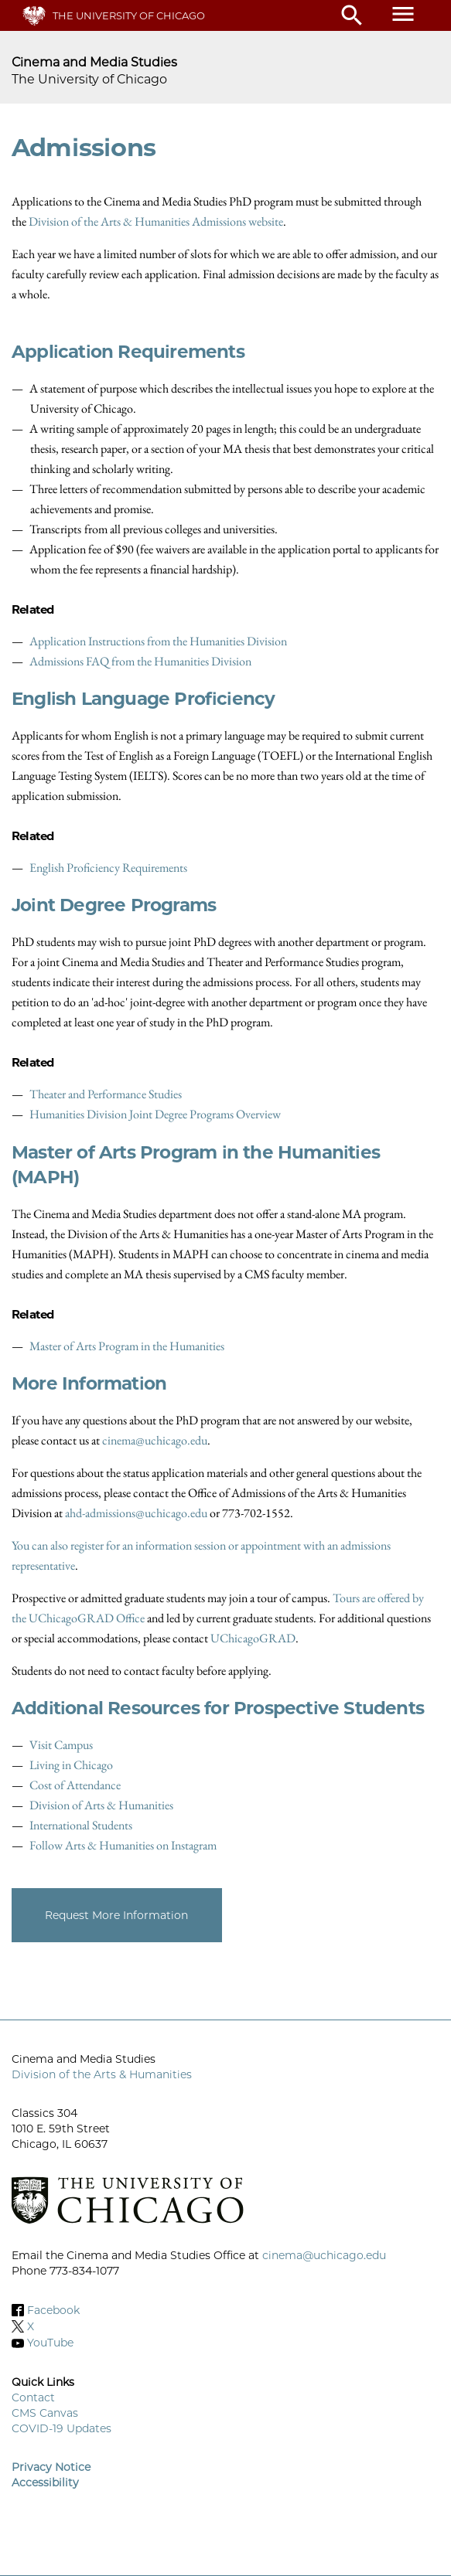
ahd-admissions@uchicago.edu (136, 1513)
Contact (33, 2397)
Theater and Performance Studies (105, 1094)
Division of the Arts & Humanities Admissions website (156, 221)
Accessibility (45, 2482)
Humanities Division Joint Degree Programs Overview (155, 1114)
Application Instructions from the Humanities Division (158, 641)
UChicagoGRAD (253, 1638)
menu (403, 14)
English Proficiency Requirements (108, 867)
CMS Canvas (45, 2413)
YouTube (50, 2343)
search (352, 15)
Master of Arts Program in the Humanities (126, 1346)
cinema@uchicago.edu (154, 1440)
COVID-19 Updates (61, 2428)
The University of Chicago (129, 15)
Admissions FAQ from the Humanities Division (140, 661)
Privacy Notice (51, 2467)
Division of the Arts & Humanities (102, 2074)
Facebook (53, 2310)
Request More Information (116, 1915)
